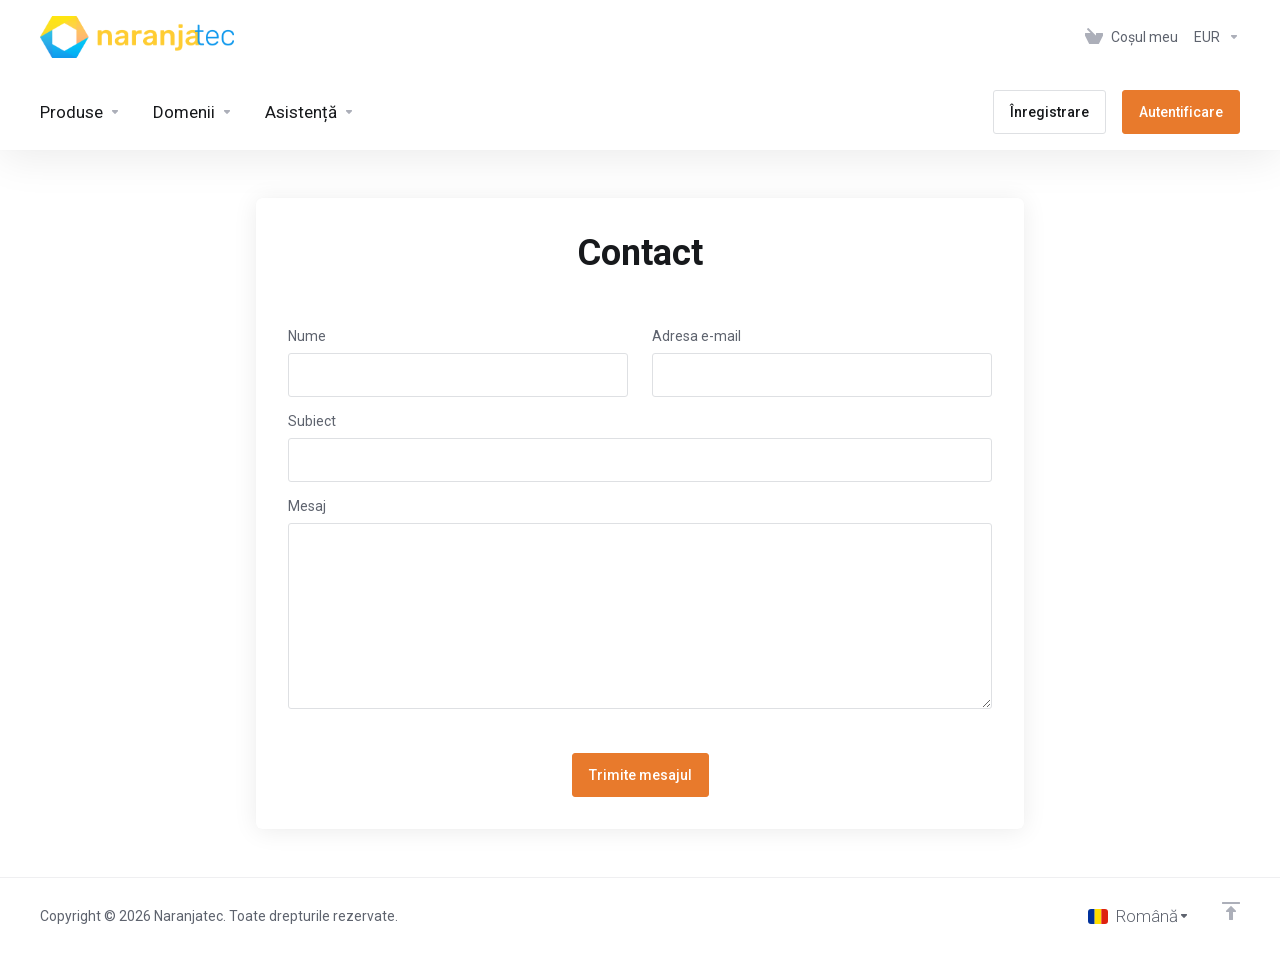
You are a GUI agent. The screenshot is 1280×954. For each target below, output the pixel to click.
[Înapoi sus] (1231, 911)
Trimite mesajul (640, 775)
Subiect (312, 421)
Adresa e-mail (696, 336)
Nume (307, 336)
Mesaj (307, 506)
